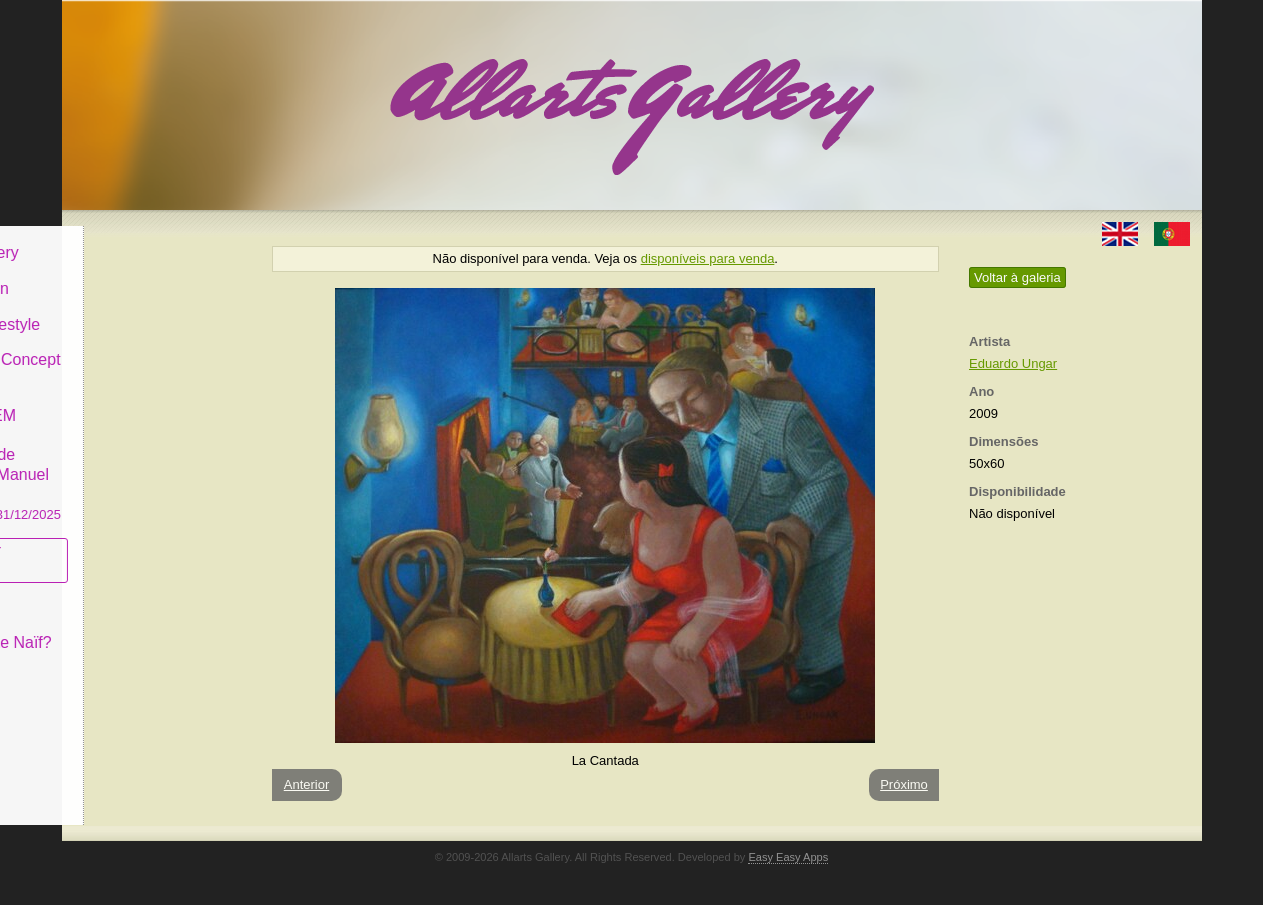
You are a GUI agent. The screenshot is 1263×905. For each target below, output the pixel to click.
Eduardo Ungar (1013, 363)
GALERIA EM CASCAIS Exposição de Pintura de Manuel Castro (156, 448)
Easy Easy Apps (788, 857)
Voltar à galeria (1017, 277)
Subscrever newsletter (126, 545)
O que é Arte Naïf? (151, 627)
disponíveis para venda (708, 258)
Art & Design (130, 273)
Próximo (904, 784)
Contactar (119, 662)
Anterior (307, 784)
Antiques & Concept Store (155, 354)
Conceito (116, 591)
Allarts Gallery (135, 237)
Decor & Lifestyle (145, 308)
